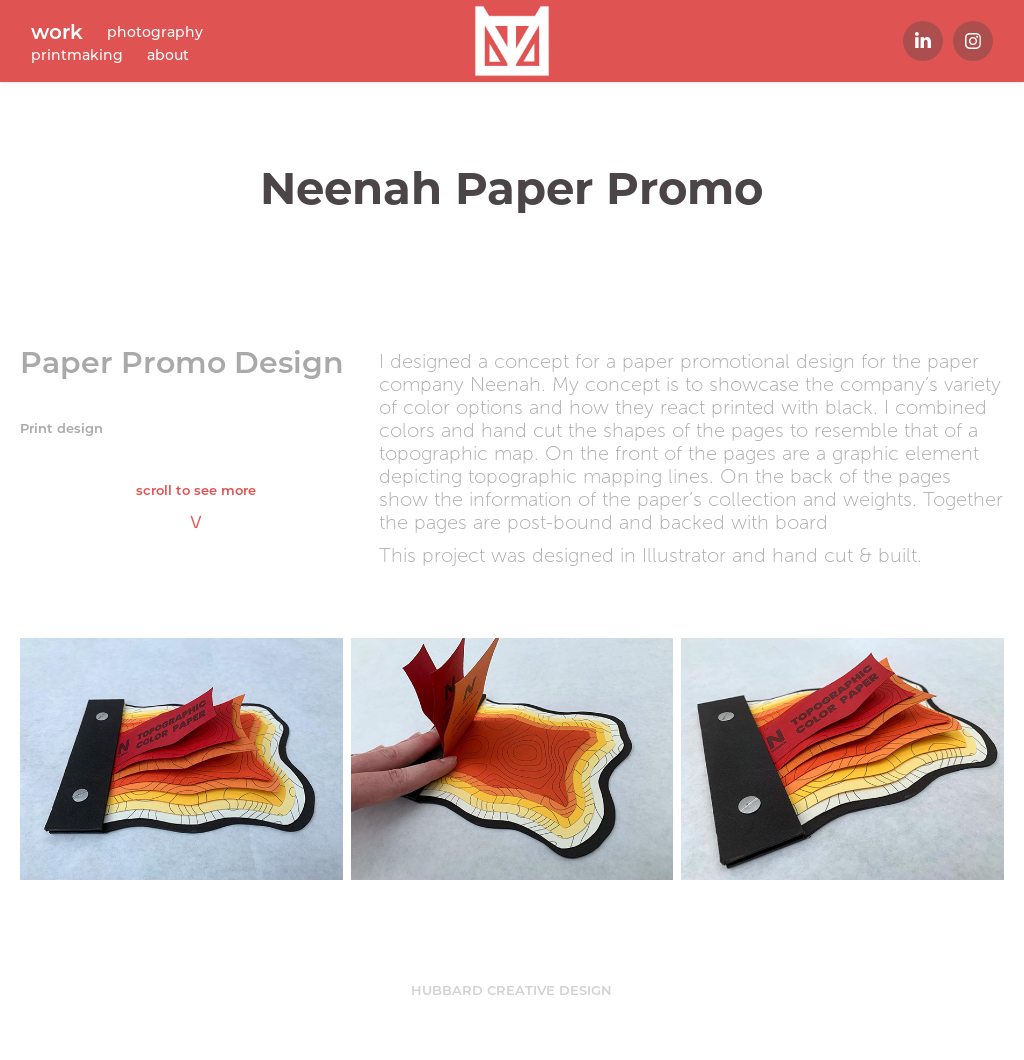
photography (155, 31)
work (57, 31)
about (168, 54)
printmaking (77, 54)
